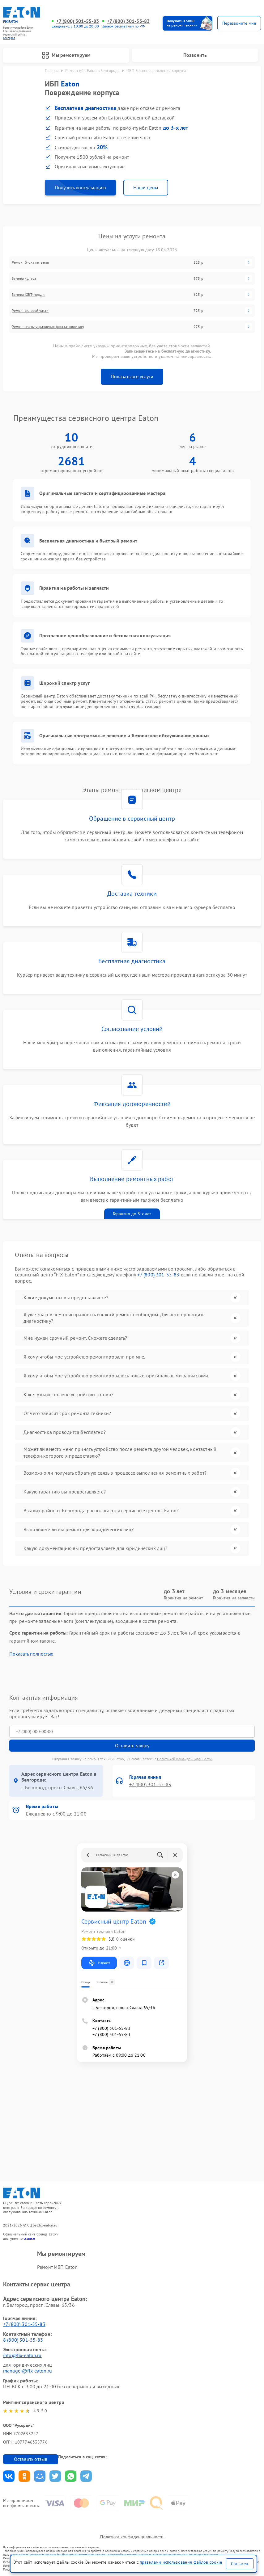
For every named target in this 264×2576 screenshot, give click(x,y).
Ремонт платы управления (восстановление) (48, 327)
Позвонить (195, 55)
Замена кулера (24, 278)
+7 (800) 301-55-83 (77, 21)
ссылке (29, 2238)
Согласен (239, 2563)
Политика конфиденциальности (132, 2537)
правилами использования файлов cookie (181, 2562)
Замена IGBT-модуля (28, 294)
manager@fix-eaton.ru (27, 2371)
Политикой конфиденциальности (184, 1759)
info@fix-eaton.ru (22, 2355)
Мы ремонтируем (66, 55)
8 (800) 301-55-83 (23, 2340)
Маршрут (99, 1963)
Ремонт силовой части (30, 310)
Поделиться (9, 2476)
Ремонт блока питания (30, 262)
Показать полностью (31, 1654)
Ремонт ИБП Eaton (57, 2267)
